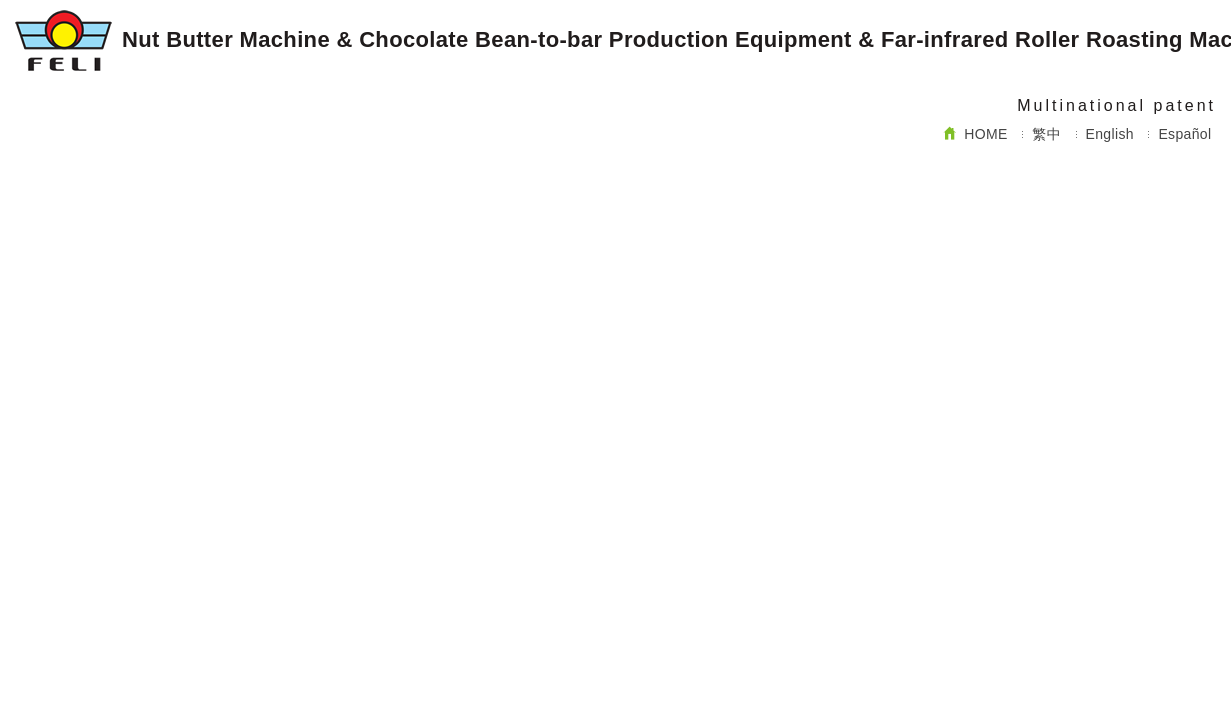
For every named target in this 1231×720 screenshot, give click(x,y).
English (1110, 134)
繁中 (1046, 134)
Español (1184, 134)
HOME (976, 134)
